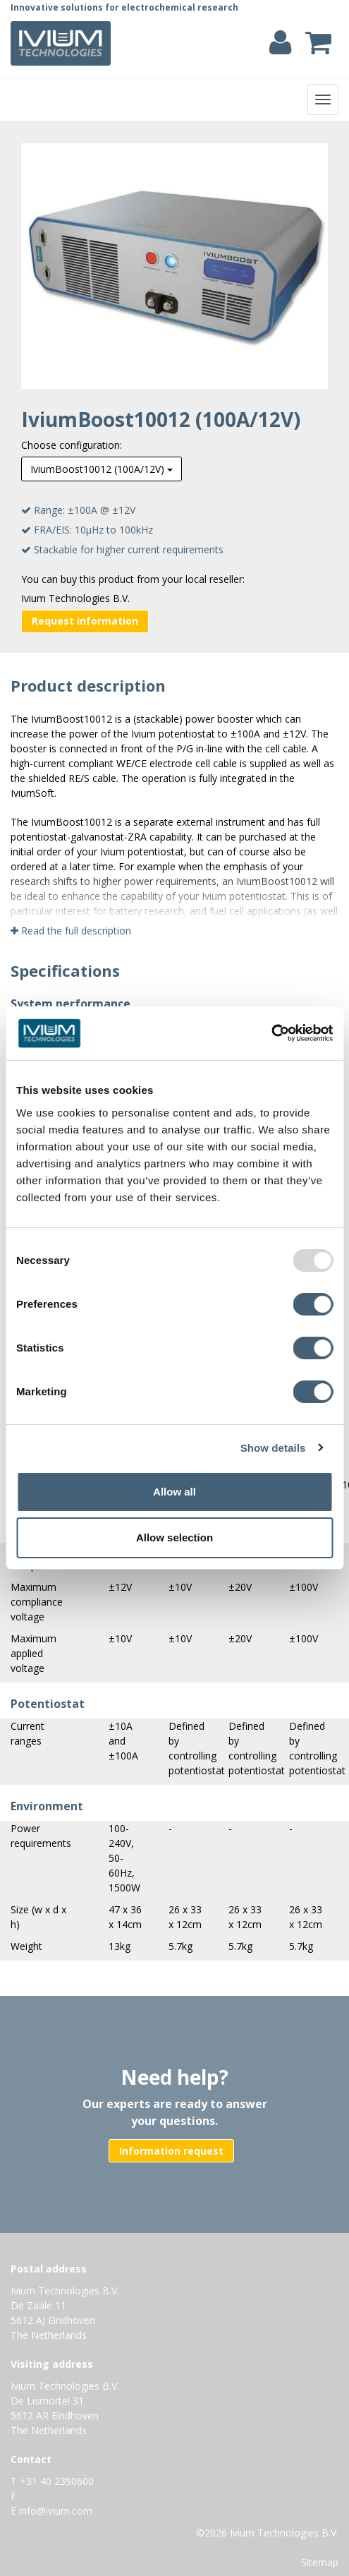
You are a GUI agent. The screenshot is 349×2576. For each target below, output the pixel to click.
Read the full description (71, 930)
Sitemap (319, 2562)
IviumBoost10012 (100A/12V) (101, 469)
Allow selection (174, 1537)
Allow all (174, 1492)
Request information (85, 620)
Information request (171, 2150)
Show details (273, 1448)
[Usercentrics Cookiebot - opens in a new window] (271, 1033)
